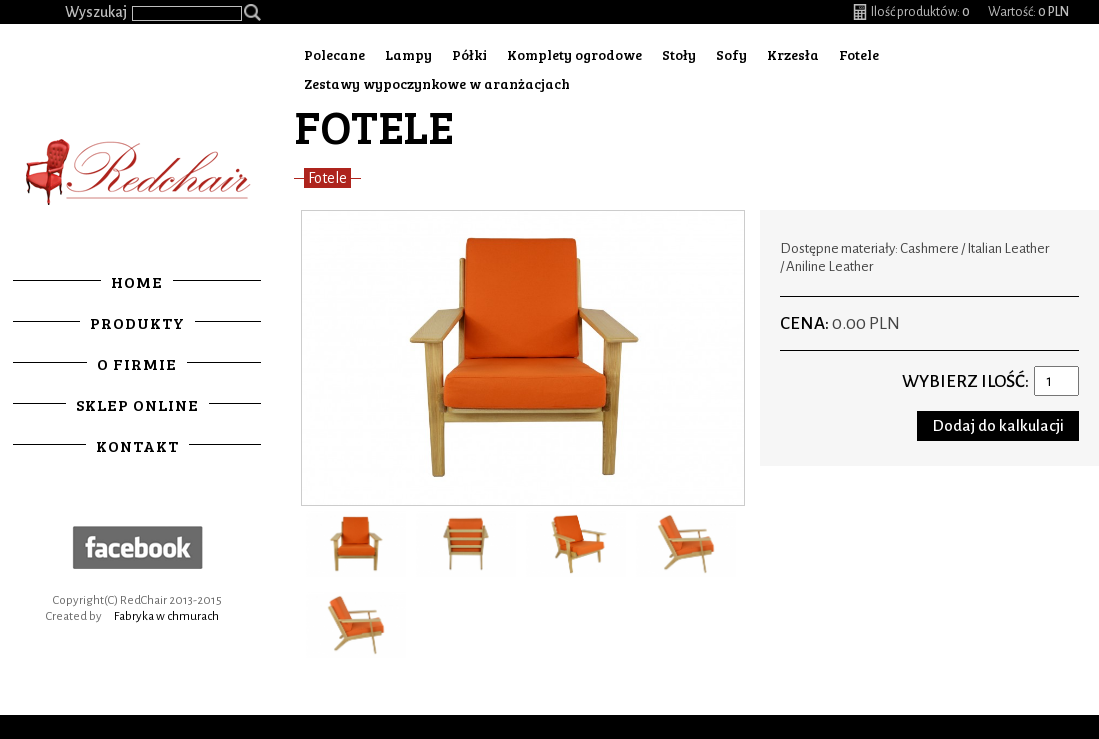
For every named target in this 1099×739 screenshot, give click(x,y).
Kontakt (137, 445)
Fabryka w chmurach (166, 616)
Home (137, 281)
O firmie (137, 363)
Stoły (679, 54)
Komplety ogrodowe (574, 54)
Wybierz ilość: (965, 381)
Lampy (408, 54)
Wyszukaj (96, 12)
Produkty (137, 322)
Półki (469, 54)
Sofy (731, 54)
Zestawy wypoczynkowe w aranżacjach (437, 83)
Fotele (859, 54)
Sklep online (137, 404)
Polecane (334, 54)
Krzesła (793, 54)
